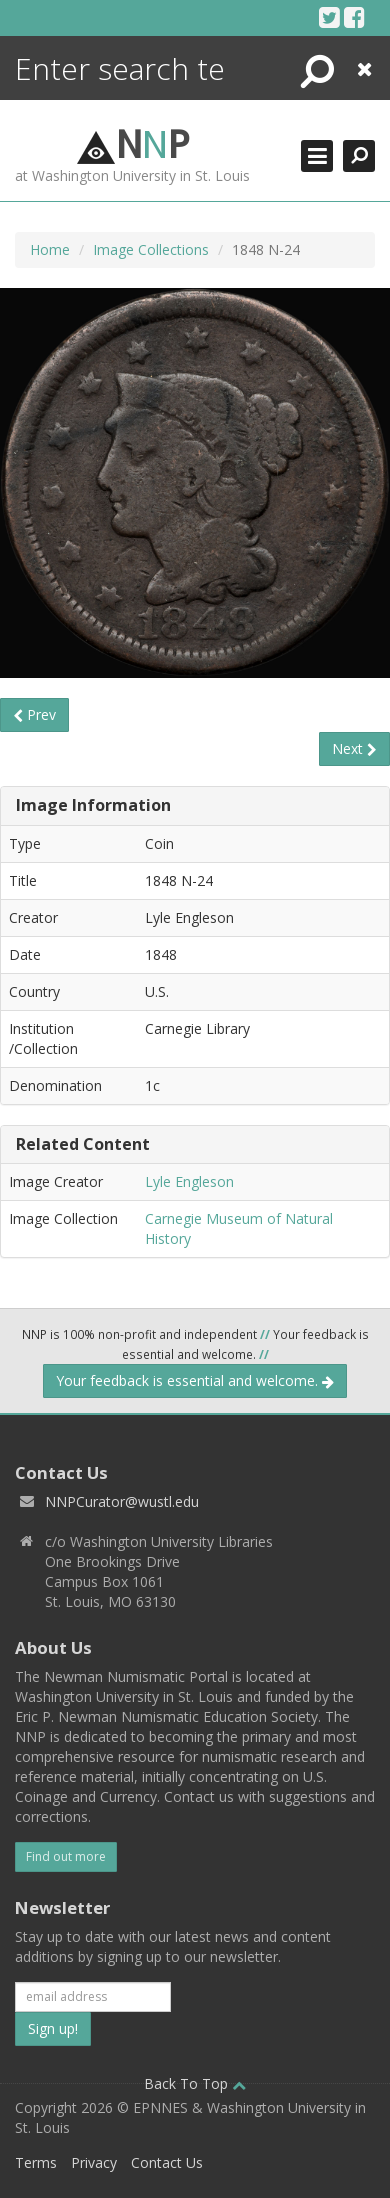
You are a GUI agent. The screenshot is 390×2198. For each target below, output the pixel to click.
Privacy (94, 2162)
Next (354, 748)
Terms (36, 2162)
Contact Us (167, 2162)
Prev (34, 714)
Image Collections (151, 249)
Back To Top (195, 2083)
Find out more (66, 1856)
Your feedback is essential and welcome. (195, 1380)
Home (50, 249)
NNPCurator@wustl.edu (122, 1501)
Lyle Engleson (189, 1181)
